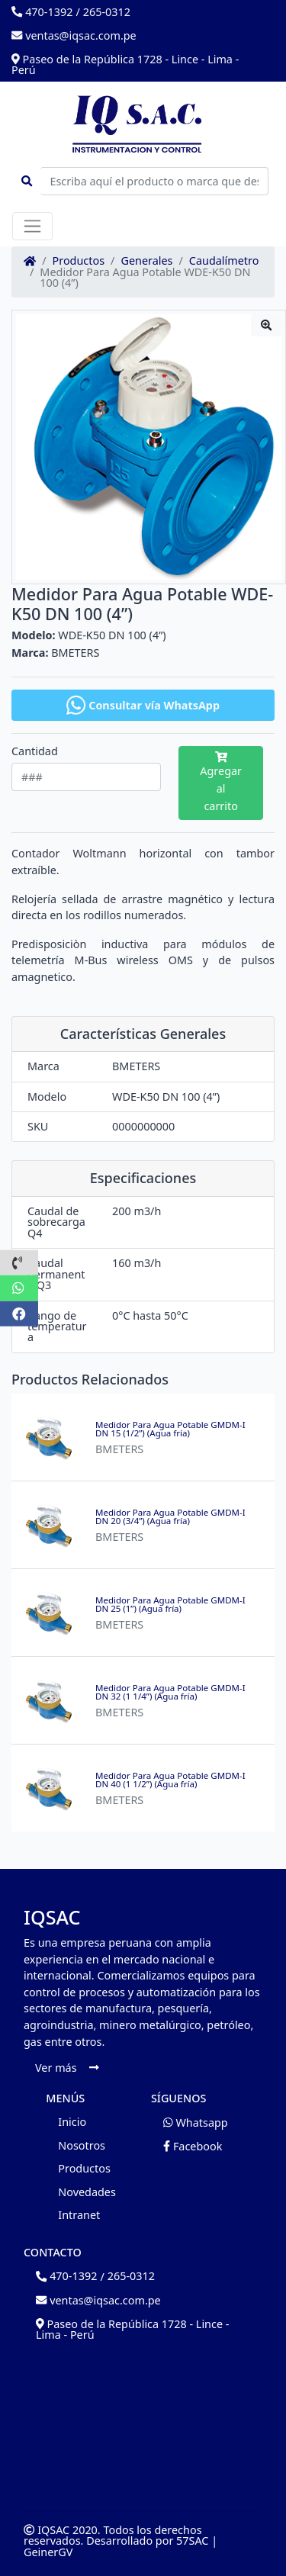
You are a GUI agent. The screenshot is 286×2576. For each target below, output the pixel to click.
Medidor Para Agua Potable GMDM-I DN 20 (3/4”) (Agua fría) (170, 1517)
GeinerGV (48, 2552)
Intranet (79, 2215)
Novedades (87, 2192)
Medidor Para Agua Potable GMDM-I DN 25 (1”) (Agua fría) (170, 1604)
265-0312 (106, 12)
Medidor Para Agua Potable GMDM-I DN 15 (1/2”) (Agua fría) (170, 1429)
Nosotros (81, 2145)
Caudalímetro (224, 261)
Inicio (72, 2122)
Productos (79, 261)
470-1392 (41, 12)
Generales (146, 261)
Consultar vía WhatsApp (143, 705)
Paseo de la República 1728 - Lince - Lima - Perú (125, 64)
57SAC (192, 2540)
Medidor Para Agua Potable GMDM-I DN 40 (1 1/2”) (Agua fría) (170, 1780)
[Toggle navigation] (32, 226)
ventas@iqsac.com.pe (74, 35)
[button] (19, 1262)
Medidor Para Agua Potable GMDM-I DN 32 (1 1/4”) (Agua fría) (170, 1692)
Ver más (66, 2067)
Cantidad (34, 751)
